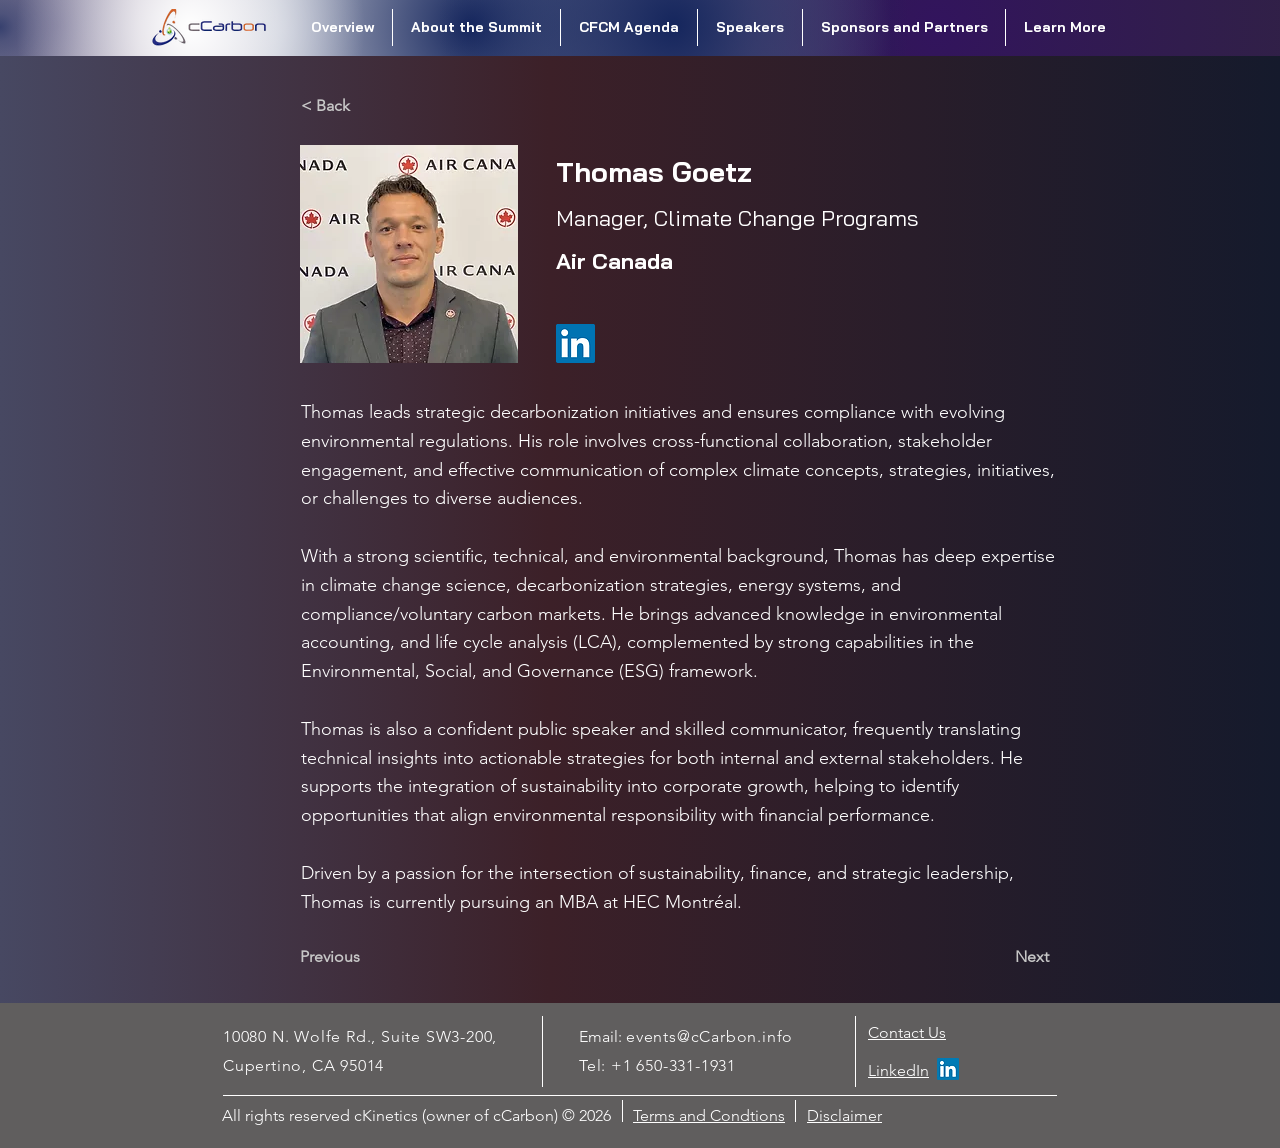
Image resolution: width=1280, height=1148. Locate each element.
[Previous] (366, 957)
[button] (476, 27)
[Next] (999, 957)
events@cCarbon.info (709, 1036)
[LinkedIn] (948, 1069)
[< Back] (367, 106)
